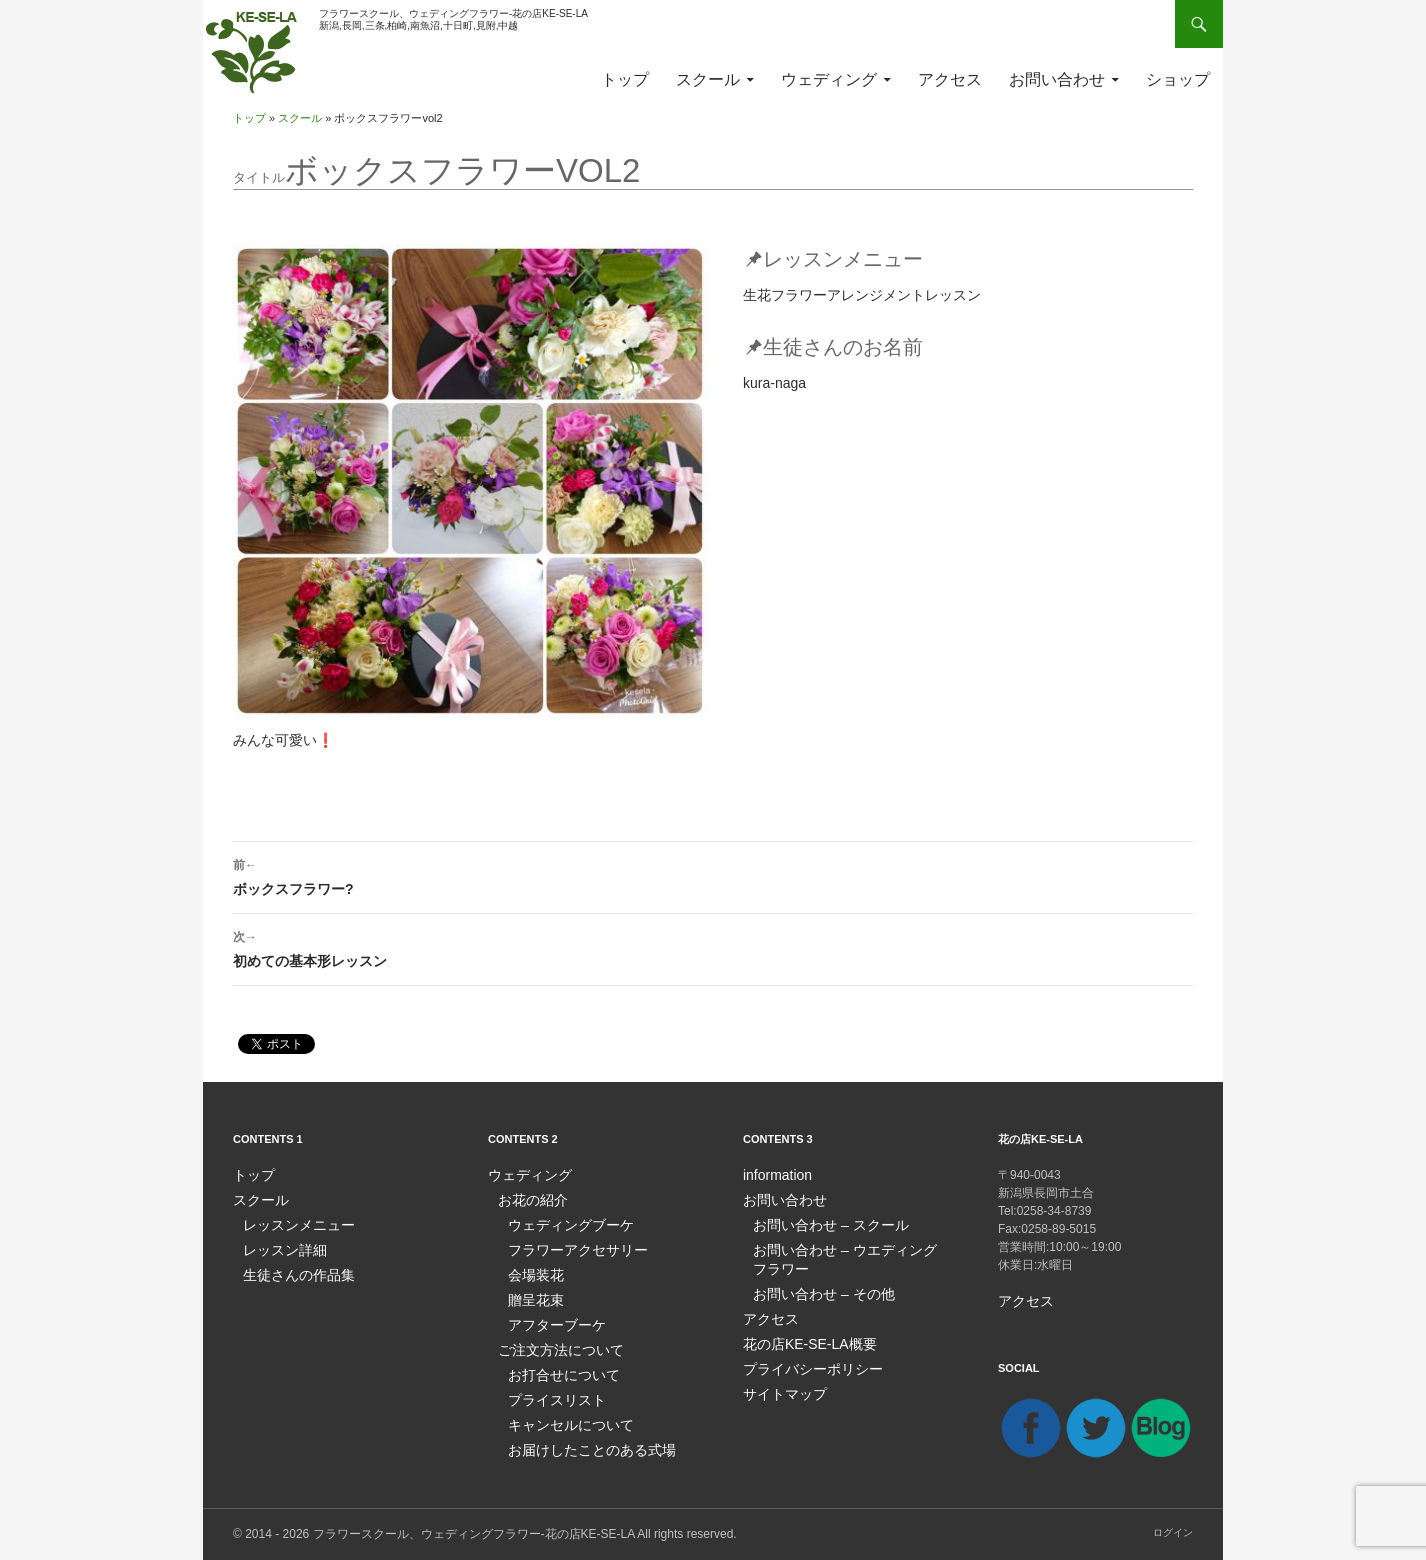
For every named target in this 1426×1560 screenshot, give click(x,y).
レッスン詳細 (279, 1247)
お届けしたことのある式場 (580, 1439)
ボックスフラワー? (713, 875)
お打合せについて (556, 1367)
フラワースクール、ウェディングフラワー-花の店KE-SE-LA (474, 1533)
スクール (708, 79)
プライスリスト (550, 1391)
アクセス (950, 79)
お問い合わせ (1057, 79)
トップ (625, 79)
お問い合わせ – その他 (813, 1289)
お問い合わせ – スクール (819, 1223)
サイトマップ (779, 1385)
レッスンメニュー (291, 1223)
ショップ (1178, 79)
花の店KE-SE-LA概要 (800, 1337)
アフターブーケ (550, 1319)
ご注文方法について (552, 1343)
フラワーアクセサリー (568, 1247)
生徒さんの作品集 (291, 1271)
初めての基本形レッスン (713, 947)
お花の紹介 (528, 1199)
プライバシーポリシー (803, 1361)
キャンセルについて (562, 1415)
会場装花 (532, 1271)
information (772, 1175)
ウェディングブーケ (562, 1223)
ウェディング (829, 79)
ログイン (1173, 1531)
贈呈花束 (532, 1295)
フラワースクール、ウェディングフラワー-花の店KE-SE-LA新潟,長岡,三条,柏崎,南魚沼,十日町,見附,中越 (453, 19)
